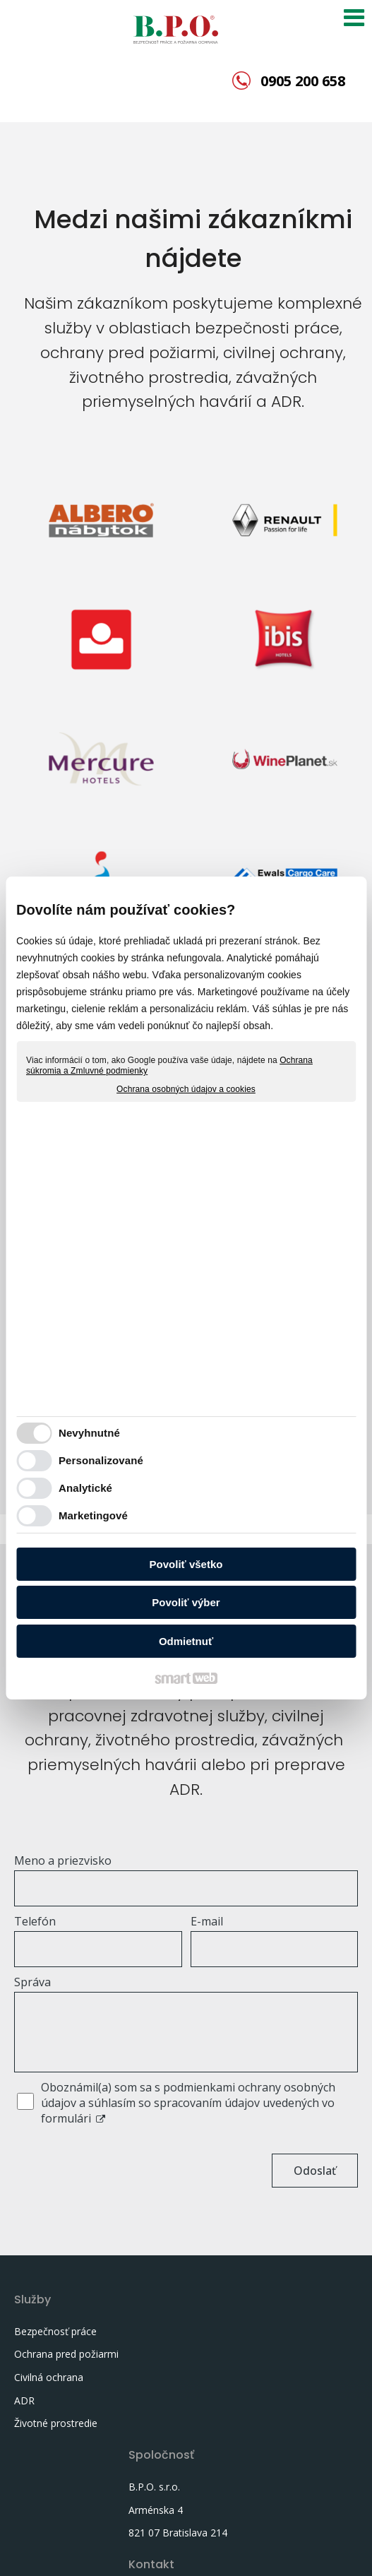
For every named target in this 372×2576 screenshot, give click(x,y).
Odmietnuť (186, 1641)
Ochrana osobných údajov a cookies (186, 1089)
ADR (24, 2416)
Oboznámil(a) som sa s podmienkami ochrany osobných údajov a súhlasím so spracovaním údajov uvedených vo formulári (188, 2102)
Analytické (85, 1488)
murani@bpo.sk (293, 2386)
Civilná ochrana (48, 2393)
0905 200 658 (302, 80)
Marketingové (93, 1515)
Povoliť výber (186, 1602)
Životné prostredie (55, 2439)
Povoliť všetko (186, 1564)
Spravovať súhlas (317, 2552)
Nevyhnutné (89, 1433)
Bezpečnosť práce (55, 2331)
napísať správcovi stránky (76, 2552)
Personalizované (101, 1460)
